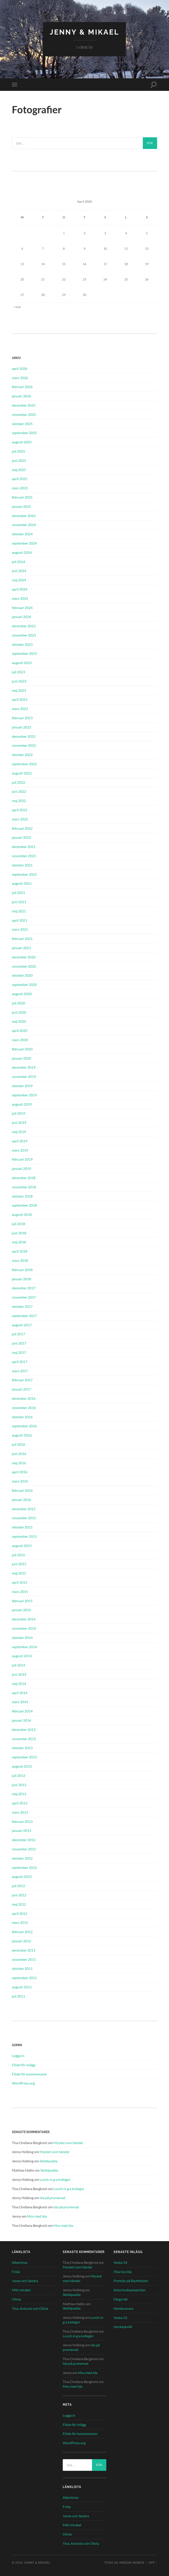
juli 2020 (18, 1003)
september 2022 (24, 764)
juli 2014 (18, 1665)
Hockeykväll (123, 2327)
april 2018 (19, 1251)
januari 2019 (21, 1168)
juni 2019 (19, 1122)
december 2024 (23, 516)
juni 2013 (19, 1785)
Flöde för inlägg (23, 2065)
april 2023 (19, 699)
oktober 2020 (22, 975)
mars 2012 (20, 1922)
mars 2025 (20, 488)
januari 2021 (21, 948)
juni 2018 (19, 1233)
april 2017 (19, 1362)
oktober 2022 (22, 754)
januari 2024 (21, 617)
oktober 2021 (22, 865)
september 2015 (24, 1536)
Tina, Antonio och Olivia (30, 2308)
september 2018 (24, 1205)
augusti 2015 (22, 1545)
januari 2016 (21, 1499)
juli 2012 (18, 1886)
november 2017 (24, 1297)
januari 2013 (21, 1830)
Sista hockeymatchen (129, 2290)
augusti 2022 (22, 773)
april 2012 (19, 1913)
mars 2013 (20, 1812)
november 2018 (24, 1187)
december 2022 (23, 736)
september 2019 (24, 1095)
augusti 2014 (22, 1656)
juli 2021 (18, 892)
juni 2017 (19, 1343)
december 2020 (23, 957)
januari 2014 (21, 1720)
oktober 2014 (22, 1637)
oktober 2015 (22, 1527)
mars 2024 (20, 598)
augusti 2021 (22, 883)
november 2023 (24, 635)
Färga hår (121, 2299)
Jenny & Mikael (84, 32)
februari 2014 (22, 1711)
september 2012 (24, 1867)
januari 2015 (21, 1610)
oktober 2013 (22, 1748)
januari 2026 (21, 396)
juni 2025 (19, 460)
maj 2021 (19, 911)
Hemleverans (124, 2308)
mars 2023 (20, 708)
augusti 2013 (22, 1766)
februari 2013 (22, 1821)
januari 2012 (21, 1941)
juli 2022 (18, 782)
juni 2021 (19, 902)
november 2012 (24, 1849)
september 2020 (24, 984)
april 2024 (19, 589)
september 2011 (24, 1978)
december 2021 (23, 846)
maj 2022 (19, 800)
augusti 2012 (22, 1876)
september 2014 (24, 1647)
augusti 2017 (22, 1325)
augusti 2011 (22, 1987)
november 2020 (24, 966)
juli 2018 (18, 1224)
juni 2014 (19, 1674)
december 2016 (23, 1398)
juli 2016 (18, 1444)
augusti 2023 (22, 663)
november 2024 (24, 525)
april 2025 (19, 479)
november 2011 (24, 1959)
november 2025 (24, 414)
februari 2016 (22, 1490)
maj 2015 (19, 1573)
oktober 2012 (22, 1858)
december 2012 (23, 1840)
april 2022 (19, 810)
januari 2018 (21, 1279)
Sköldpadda (48, 2161)
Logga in (18, 2055)
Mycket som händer (68, 2143)
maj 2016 (19, 1463)
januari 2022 (21, 837)
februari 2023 (22, 718)
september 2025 (24, 433)
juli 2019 (18, 1113)
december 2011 (23, 1950)
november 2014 (24, 1628)
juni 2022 (19, 791)
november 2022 (24, 745)
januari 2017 (21, 1389)
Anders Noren (131, 2562)
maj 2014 (19, 1683)
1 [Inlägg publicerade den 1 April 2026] (64, 233)
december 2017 (23, 1288)
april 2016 (19, 1472)
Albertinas (20, 2262)
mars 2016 (20, 1481)
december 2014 (23, 1619)
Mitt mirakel (21, 2290)
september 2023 (24, 653)
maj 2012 (19, 1904)
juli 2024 (18, 562)
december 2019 (23, 1067)
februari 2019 (22, 1159)
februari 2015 (22, 1601)
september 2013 (24, 1757)
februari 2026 (22, 387)
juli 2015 (18, 1555)
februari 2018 (22, 1270)
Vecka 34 (120, 2262)
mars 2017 (20, 1371)
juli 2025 (18, 451)
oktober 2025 (22, 424)
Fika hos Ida (123, 2272)
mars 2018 (20, 1260)
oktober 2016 (22, 1417)
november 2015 (24, 1518)
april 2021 (19, 920)
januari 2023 (21, 727)
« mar (17, 307)
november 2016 (24, 1407)
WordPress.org (23, 2083)
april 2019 (19, 1141)
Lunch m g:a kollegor (55, 2179)
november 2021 (24, 856)
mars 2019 (20, 1150)
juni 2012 (19, 1895)
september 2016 (24, 1426)
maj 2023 (19, 690)
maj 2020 (19, 1021)
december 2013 (23, 1729)
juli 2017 (18, 1334)
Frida (16, 2272)
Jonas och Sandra (25, 2281)
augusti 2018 (22, 1214)
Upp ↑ (153, 2562)
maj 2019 (19, 1132)
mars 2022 (20, 819)
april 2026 (19, 368)
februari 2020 (22, 1049)
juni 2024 (19, 571)
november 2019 (24, 1076)
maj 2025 (19, 470)
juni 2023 (19, 681)
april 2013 (19, 1803)
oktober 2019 (22, 1086)
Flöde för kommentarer (29, 2074)
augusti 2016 (22, 1435)
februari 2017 (22, 1380)
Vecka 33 (120, 2317)
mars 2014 (20, 1702)
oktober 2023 (22, 644)
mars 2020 (20, 1040)
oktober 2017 (22, 1306)
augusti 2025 (22, 442)
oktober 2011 (22, 1968)
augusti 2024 (22, 552)
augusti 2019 (22, 1104)
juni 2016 (19, 1453)
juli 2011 (18, 1996)
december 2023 (23, 626)
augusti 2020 (22, 994)
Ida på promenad (52, 2198)
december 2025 (23, 405)
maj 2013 (19, 1794)
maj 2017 (19, 1352)
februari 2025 (22, 497)
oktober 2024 (22, 534)
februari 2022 (22, 828)
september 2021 (24, 874)
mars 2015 (20, 1591)
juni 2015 (19, 1564)
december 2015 (23, 1509)
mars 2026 (20, 378)
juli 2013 (18, 1775)
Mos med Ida (37, 2216)
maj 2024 (19, 580)
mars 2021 (20, 929)
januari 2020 (21, 1058)
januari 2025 (21, 506)
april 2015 (19, 1582)
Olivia (16, 2299)
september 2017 (24, 1316)
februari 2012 (22, 1932)
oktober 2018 (22, 1196)
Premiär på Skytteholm (131, 2281)
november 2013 (24, 1739)
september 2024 (24, 543)
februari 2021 (22, 938)
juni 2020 (19, 1012)
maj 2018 (19, 1242)
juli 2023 (18, 672)
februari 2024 (22, 607)
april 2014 (19, 1693)
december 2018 (23, 1178)
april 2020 (19, 1030)
